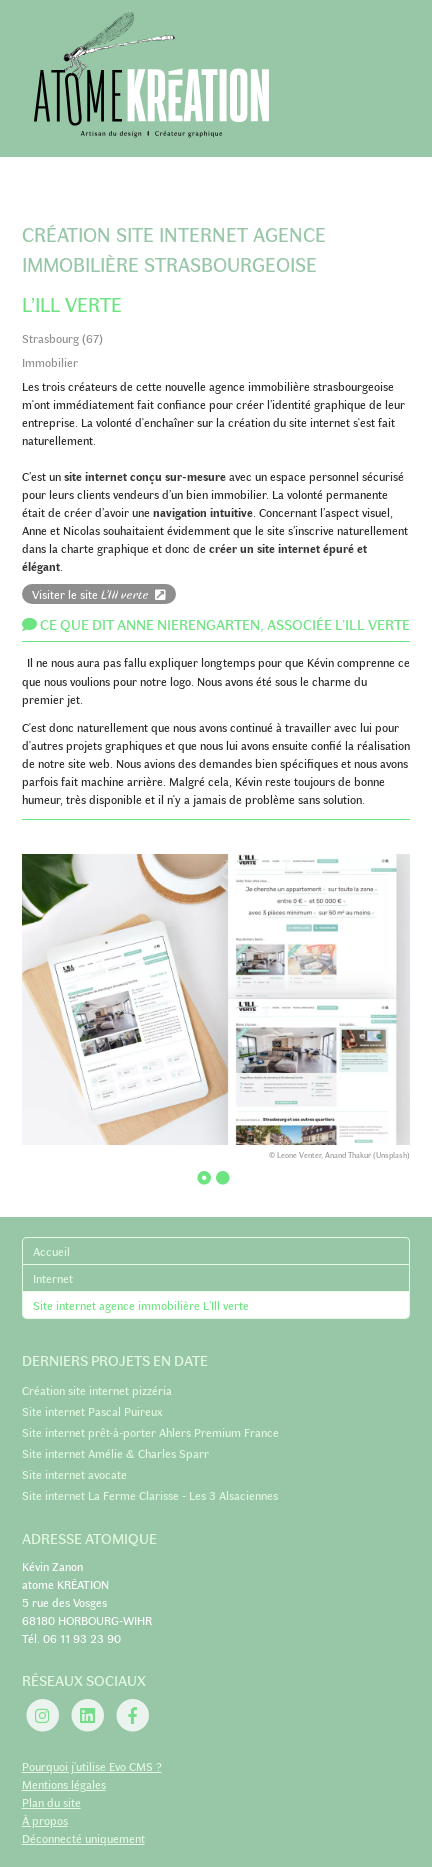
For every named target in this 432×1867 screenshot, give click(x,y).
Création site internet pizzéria (97, 1390)
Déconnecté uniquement (83, 1838)
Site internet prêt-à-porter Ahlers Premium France (150, 1432)
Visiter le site (99, 594)
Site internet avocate (74, 1474)
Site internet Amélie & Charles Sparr (115, 1453)
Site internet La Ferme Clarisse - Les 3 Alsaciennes (150, 1495)
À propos (45, 1820)
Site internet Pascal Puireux (92, 1411)
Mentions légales (64, 1784)
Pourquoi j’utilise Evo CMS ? (92, 1766)
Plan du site (51, 1802)
